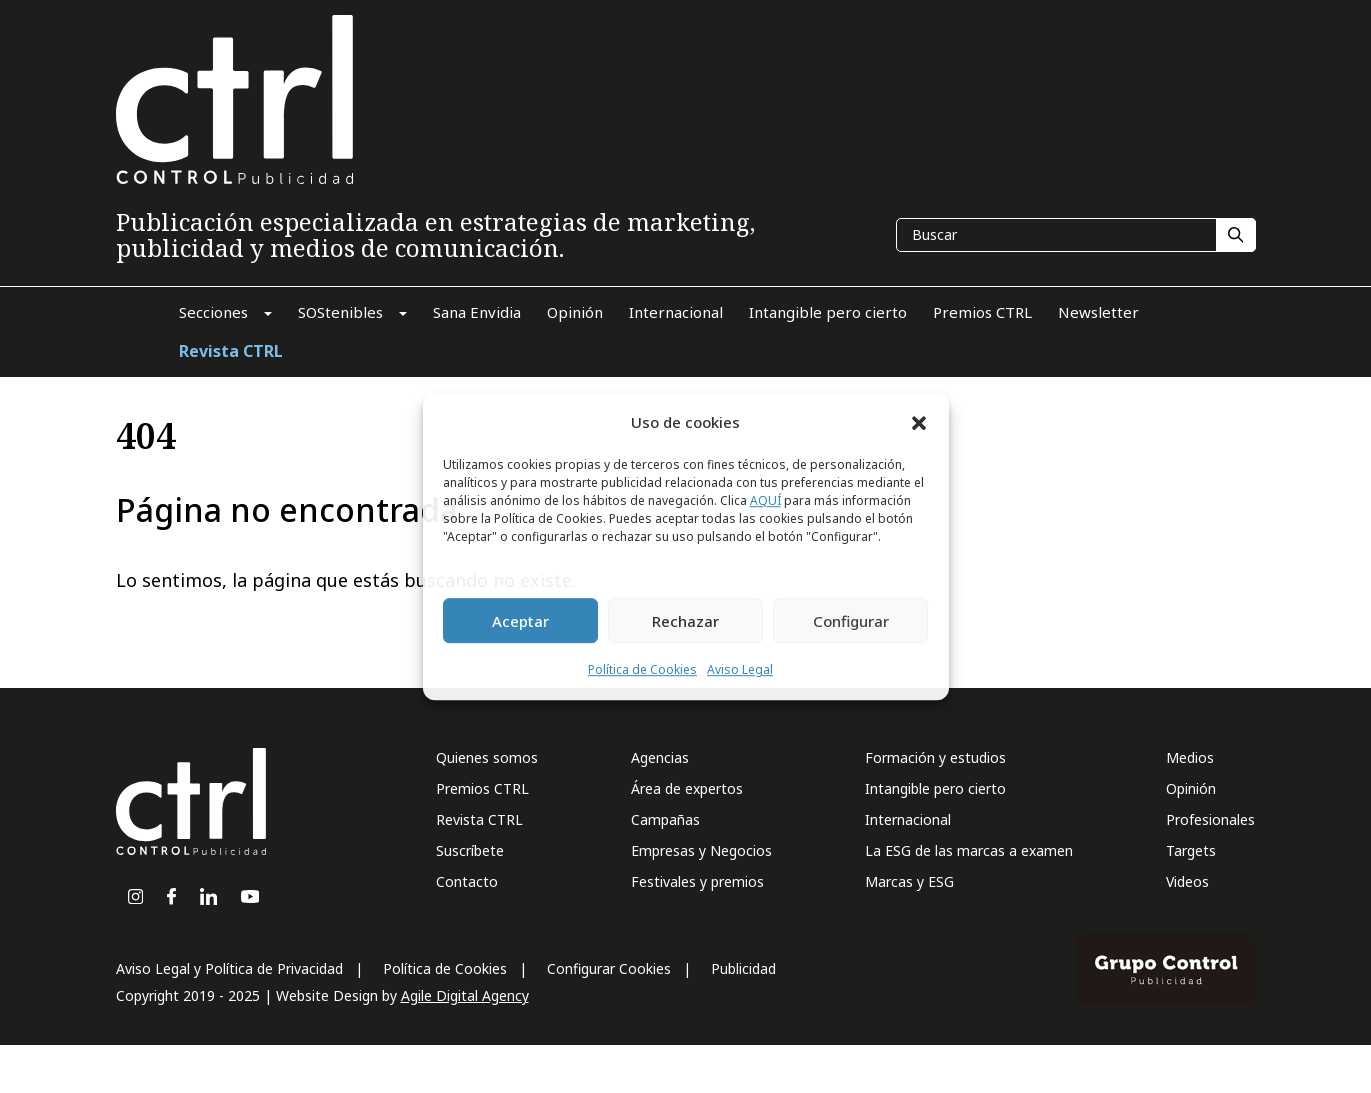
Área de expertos (687, 788)
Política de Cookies (642, 670)
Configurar (851, 621)
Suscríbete (470, 850)
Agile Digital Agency (465, 995)
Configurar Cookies (609, 968)
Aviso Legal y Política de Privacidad (229, 968)
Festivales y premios (697, 881)
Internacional (908, 819)
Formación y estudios (935, 757)
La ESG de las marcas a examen (969, 850)
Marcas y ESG (909, 881)
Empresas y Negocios (701, 850)
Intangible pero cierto (935, 788)
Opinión (1191, 788)
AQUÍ (765, 501)
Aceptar (520, 621)
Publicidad (743, 968)
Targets (1191, 850)
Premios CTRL (482, 788)
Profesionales (1210, 819)
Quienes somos (487, 757)
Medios (1190, 757)
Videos (1187, 881)
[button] (919, 422)
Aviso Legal (740, 670)
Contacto (467, 881)
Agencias (660, 757)
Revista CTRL (479, 819)
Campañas (665, 819)
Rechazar (685, 621)
